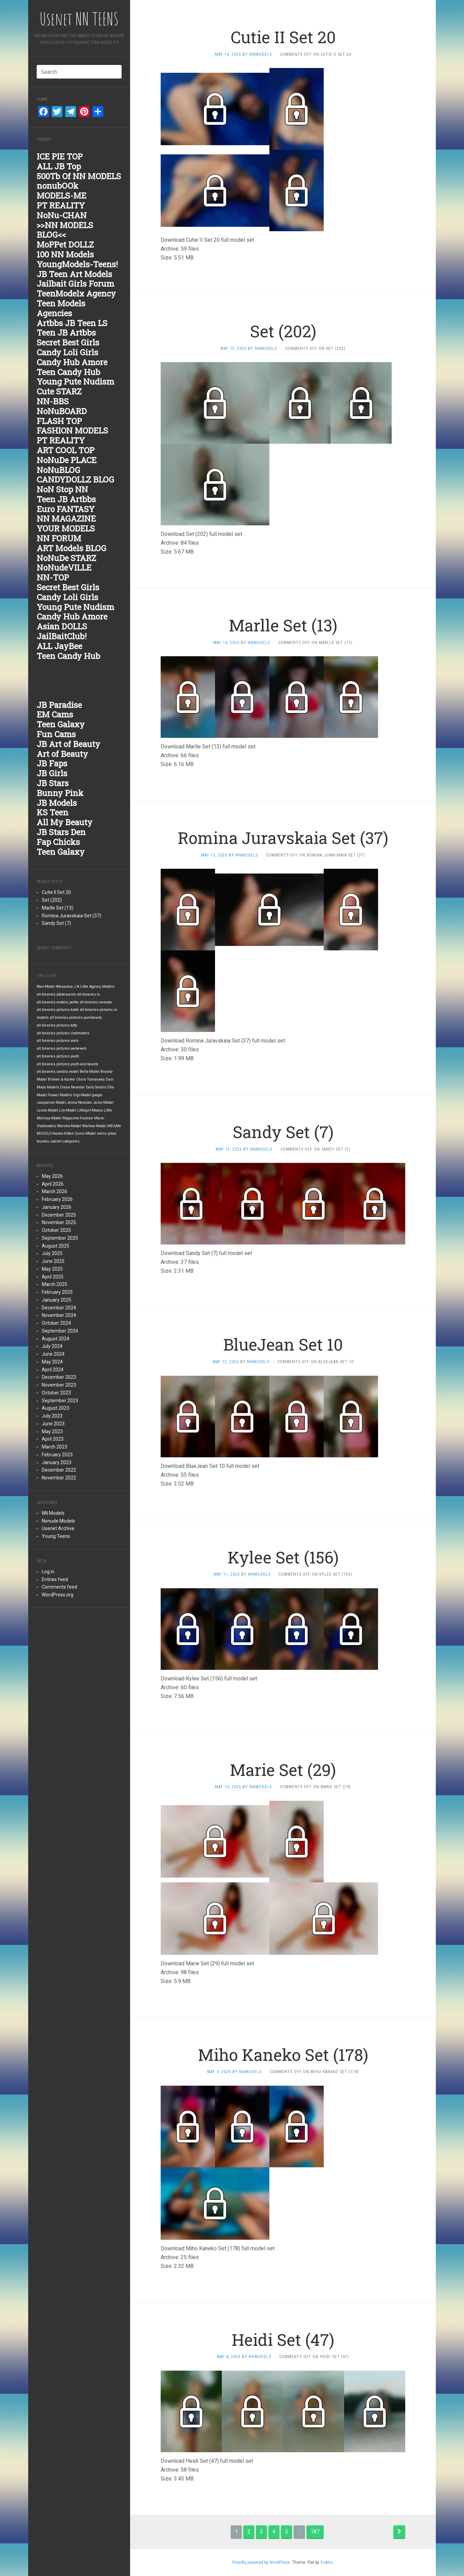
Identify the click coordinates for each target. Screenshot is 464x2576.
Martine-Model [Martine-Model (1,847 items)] (94, 1126)
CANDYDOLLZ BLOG (75, 479)
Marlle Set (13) (57, 908)
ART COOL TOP (65, 450)
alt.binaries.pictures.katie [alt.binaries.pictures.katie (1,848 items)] (58, 1009)
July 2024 (52, 1346)
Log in (48, 1571)
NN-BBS (53, 401)
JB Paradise (59, 704)
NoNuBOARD (62, 411)
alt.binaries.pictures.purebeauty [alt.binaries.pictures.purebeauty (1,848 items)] (76, 1017)
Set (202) (52, 900)
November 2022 (59, 1477)
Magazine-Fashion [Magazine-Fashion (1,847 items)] (78, 1118)
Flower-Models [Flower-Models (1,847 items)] (60, 1095)
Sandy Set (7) (56, 923)
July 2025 (52, 1253)
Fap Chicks (58, 841)
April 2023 (53, 1439)
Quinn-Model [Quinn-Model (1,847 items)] (85, 1133)
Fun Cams (56, 734)
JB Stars (53, 783)
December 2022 (59, 1470)
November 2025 (59, 1222)
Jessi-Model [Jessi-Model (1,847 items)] (103, 1102)
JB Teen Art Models (74, 274)
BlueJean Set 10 (283, 1344)
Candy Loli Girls (67, 352)
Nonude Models (58, 1521)
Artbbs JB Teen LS (72, 323)
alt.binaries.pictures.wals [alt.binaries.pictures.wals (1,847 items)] (57, 1040)
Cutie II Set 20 (56, 892)
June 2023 (53, 1423)
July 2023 (52, 1416)
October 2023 (56, 1392)
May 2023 (52, 1431)
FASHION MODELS (72, 430)
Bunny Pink (60, 792)
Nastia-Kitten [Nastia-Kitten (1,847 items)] (63, 1133)
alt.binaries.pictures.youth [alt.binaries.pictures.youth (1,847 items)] (58, 1056)
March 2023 (54, 1447)
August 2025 (55, 1246)
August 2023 (55, 1408)
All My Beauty (64, 822)
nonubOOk (57, 185)
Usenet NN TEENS (79, 18)
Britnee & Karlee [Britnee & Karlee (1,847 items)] (61, 1079)
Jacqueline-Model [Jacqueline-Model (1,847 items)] (51, 1102)
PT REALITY (61, 205)
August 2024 (55, 1338)
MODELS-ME (61, 195)
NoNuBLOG (58, 469)
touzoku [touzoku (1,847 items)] (43, 1141)
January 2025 (56, 1300)
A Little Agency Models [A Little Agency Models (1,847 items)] (95, 986)
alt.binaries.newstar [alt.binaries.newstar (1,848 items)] (95, 1002)
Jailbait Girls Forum (75, 283)
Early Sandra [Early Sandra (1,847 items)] (96, 1087)
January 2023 (56, 1462)
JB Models (57, 802)
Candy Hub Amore (72, 362)
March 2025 (54, 1284)
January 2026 (56, 1207)
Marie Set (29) (283, 1769)
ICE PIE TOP (60, 156)
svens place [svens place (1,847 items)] (107, 1133)
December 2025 (59, 1215)
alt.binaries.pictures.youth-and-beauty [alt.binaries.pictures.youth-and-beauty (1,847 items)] (67, 1064)
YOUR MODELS (66, 528)
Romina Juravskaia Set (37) (71, 915)
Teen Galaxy (61, 724)
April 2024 (53, 1369)
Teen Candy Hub (68, 372)
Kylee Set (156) (283, 1557)
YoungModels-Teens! (77, 264)
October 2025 (56, 1230)
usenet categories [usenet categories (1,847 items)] (64, 1141)
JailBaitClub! (62, 636)
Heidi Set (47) (283, 2339)
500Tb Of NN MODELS (79, 176)
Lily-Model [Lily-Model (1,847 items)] (67, 1110)
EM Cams (55, 714)
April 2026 (53, 1184)
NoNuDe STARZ (66, 558)
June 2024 (53, 1354)
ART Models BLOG (71, 548)
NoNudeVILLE (64, 567)
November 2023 (59, 1385)
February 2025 (57, 1292)
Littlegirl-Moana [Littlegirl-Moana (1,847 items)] (90, 1110)
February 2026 (57, 1199)
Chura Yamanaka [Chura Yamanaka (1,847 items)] (90, 1079)
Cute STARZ (59, 391)
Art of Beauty (62, 753)
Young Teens (56, 1536)
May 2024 (52, 1362)
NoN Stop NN (62, 489)
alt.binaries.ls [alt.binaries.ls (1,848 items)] (88, 994)
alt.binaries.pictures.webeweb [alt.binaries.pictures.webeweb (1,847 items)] (61, 1048)
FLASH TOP (59, 421)
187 (315, 2531)
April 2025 (53, 1276)
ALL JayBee (59, 646)
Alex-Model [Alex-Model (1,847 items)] (46, 986)
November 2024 (59, 1315)
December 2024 (59, 1307)
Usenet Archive (58, 1528)
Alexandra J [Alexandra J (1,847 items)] (66, 986)
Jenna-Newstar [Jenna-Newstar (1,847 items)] (79, 1102)
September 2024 (60, 1331)
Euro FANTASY (66, 509)
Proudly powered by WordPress (261, 2562)
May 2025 (52, 1269)
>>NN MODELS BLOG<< (65, 230)
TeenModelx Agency (76, 293)
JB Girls (52, 773)
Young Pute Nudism (75, 381)
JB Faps (52, 763)
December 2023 (59, 1377)
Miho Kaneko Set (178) (283, 2054)
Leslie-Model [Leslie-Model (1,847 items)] (47, 1110)
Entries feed (55, 1579)
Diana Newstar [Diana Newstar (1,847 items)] (72, 1087)
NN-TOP (53, 577)
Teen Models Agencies (61, 308)
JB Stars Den (61, 832)
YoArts (326, 2562)
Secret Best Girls (68, 342)
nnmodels (260, 54)
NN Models (53, 1513)
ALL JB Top (59, 166)
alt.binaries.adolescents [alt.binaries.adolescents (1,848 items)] (56, 994)
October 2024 (56, 1323)
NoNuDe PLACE (66, 460)
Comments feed (59, 1587)
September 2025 (60, 1238)
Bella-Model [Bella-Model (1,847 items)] (90, 1071)
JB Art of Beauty (68, 744)
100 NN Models (65, 254)
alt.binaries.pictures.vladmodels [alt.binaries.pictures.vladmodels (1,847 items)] (63, 1033)
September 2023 (60, 1400)
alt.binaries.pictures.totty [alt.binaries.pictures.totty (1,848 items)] (57, 1025)
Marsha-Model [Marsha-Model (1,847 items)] (69, 1126)
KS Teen (52, 812)
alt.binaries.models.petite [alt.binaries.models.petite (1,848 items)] (57, 1002)
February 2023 (57, 1454)
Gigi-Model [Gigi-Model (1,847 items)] (82, 1095)
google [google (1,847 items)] (97, 1095)
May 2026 (52, 1176)
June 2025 (53, 1261)
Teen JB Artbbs (66, 332)
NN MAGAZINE (66, 518)
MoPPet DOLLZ (65, 244)
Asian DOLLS (62, 626)
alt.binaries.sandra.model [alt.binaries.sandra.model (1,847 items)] (58, 1071)
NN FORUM (59, 538)
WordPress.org (57, 1594)
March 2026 (54, 1191)
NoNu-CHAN (62, 215)
